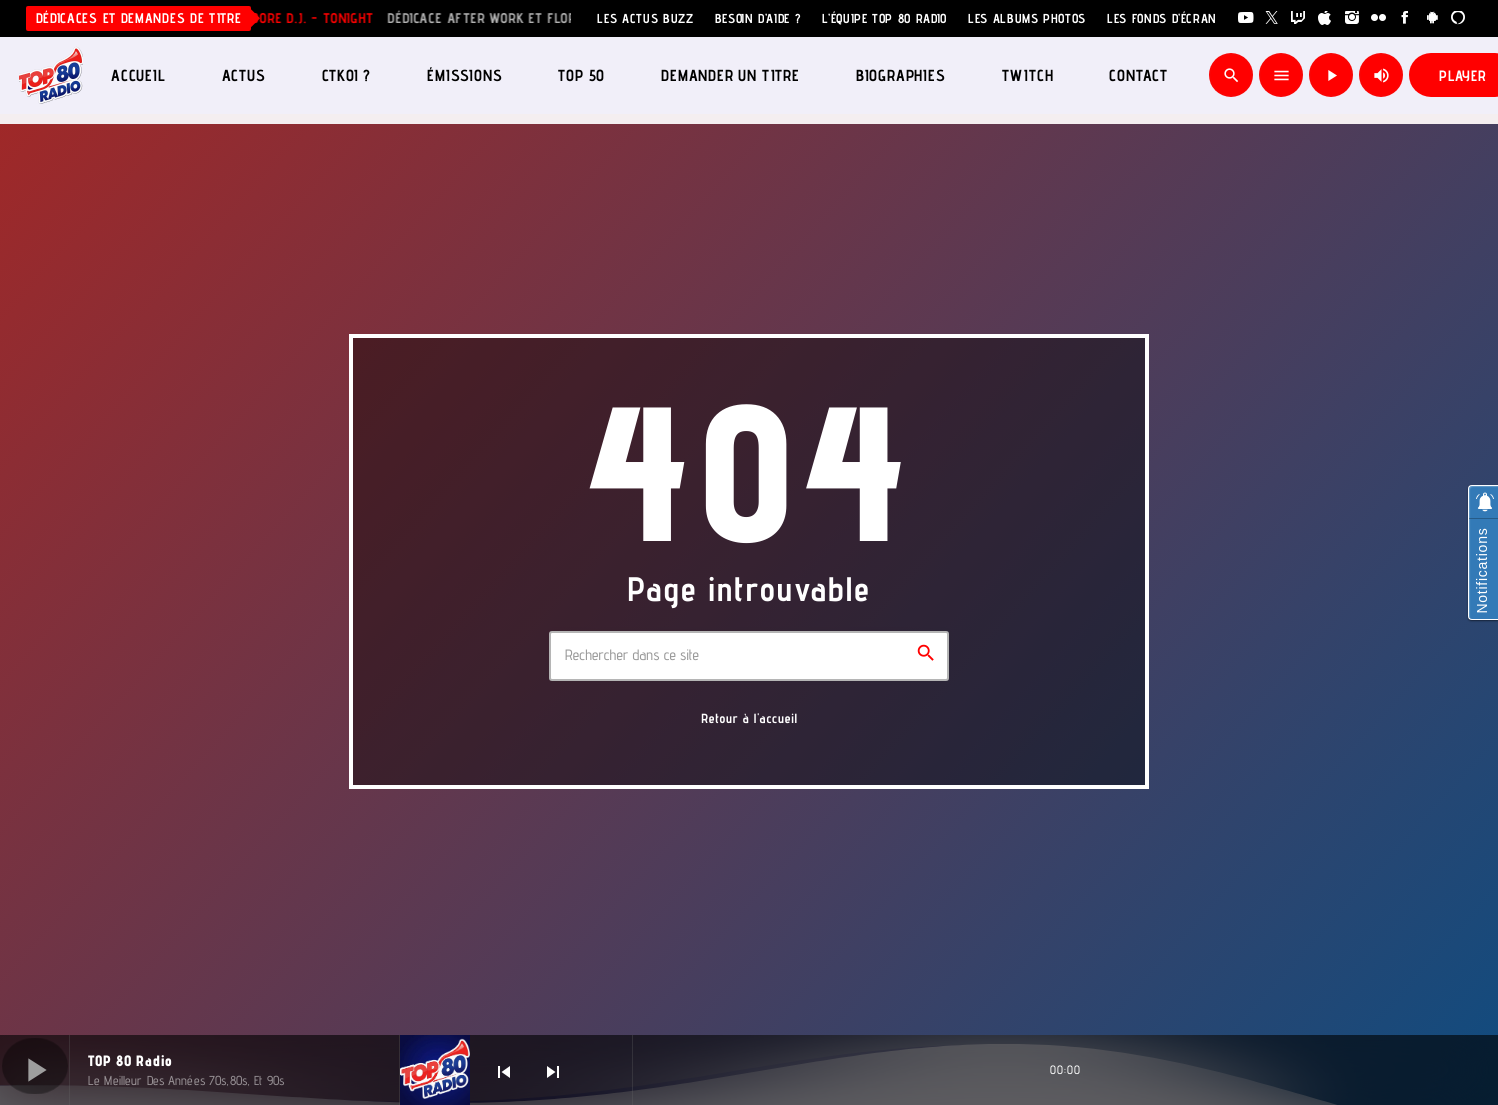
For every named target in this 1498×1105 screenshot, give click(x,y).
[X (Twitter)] (1272, 18)
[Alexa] (1458, 18)
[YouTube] (1245, 18)
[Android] (1432, 18)
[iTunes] (1325, 18)
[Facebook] (1405, 18)
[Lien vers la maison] (51, 75)
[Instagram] (1352, 18)
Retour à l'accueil (749, 719)
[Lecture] (1331, 75)
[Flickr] (1378, 18)
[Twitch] (1298, 18)
